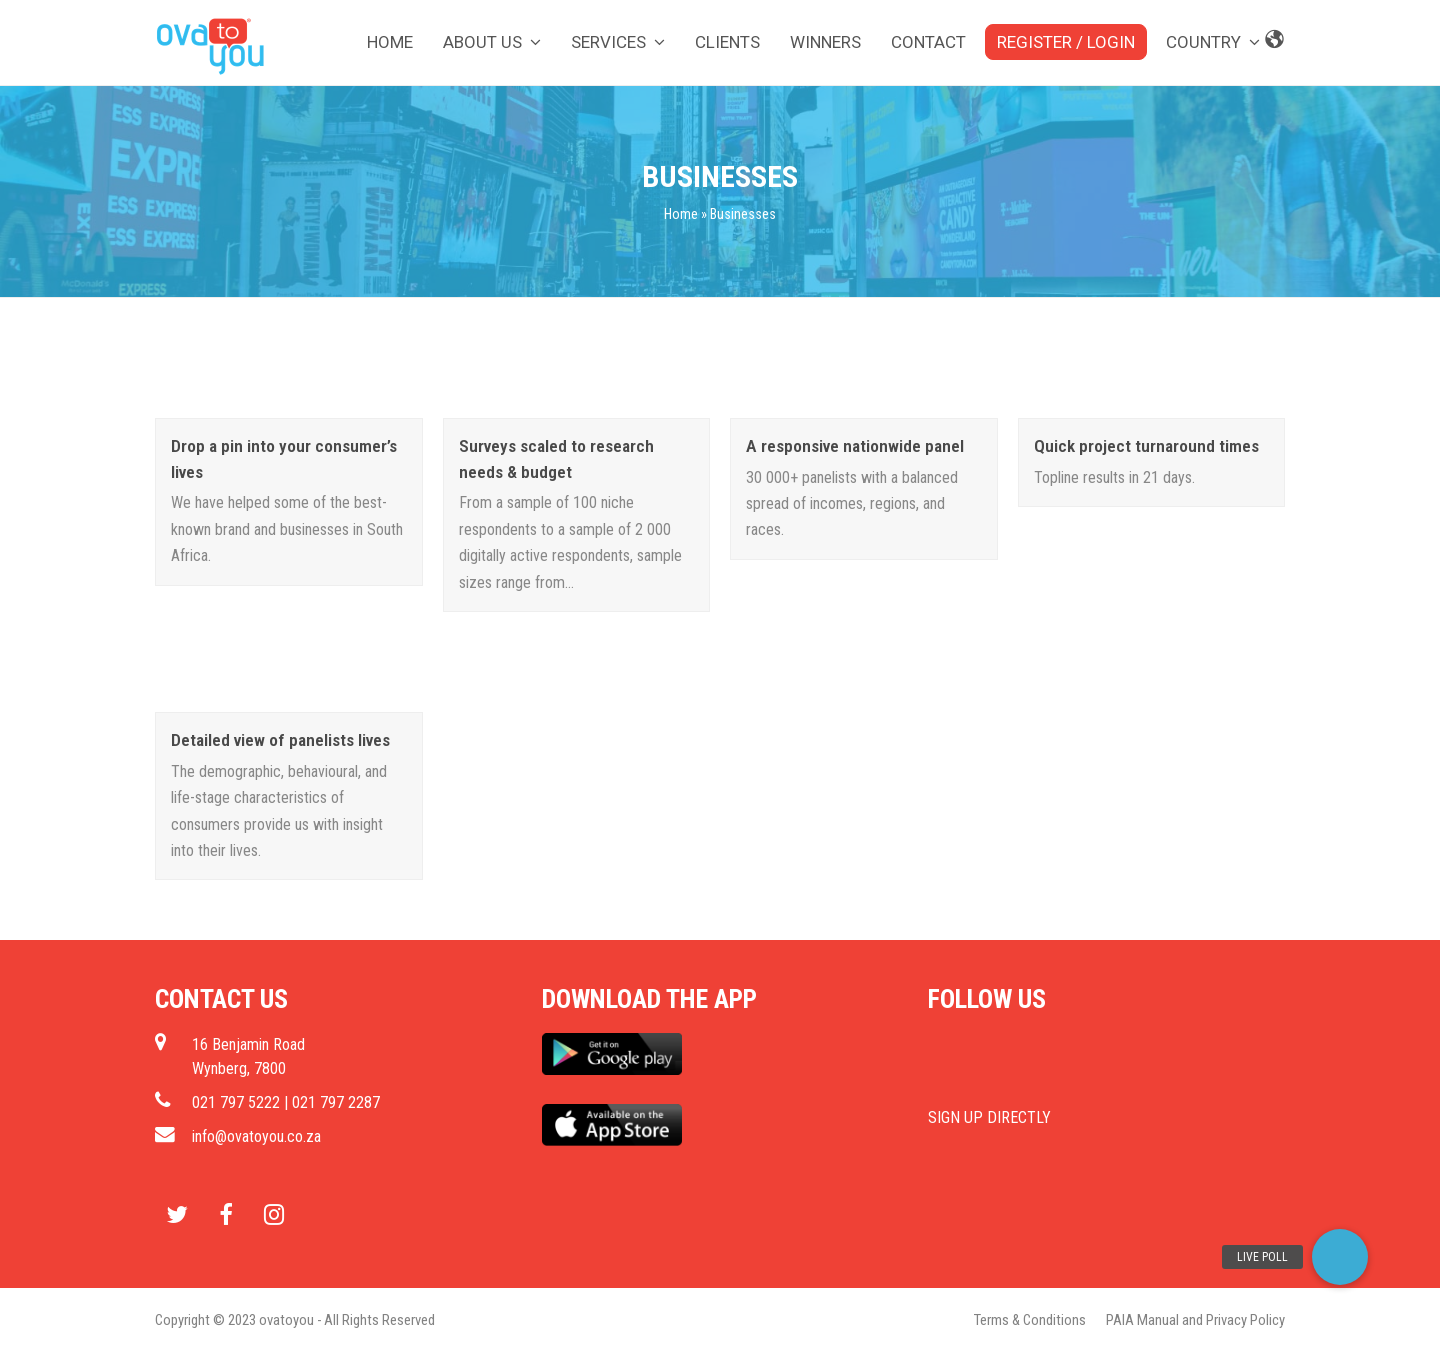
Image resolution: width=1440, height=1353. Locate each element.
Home (681, 214)
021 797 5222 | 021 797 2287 (286, 1102)
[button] (1340, 1257)
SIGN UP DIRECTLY (989, 1117)
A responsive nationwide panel (855, 446)
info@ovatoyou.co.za (256, 1136)
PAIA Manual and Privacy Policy (1195, 1320)
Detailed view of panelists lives (280, 740)
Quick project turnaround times (1146, 446)
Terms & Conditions (1030, 1320)
